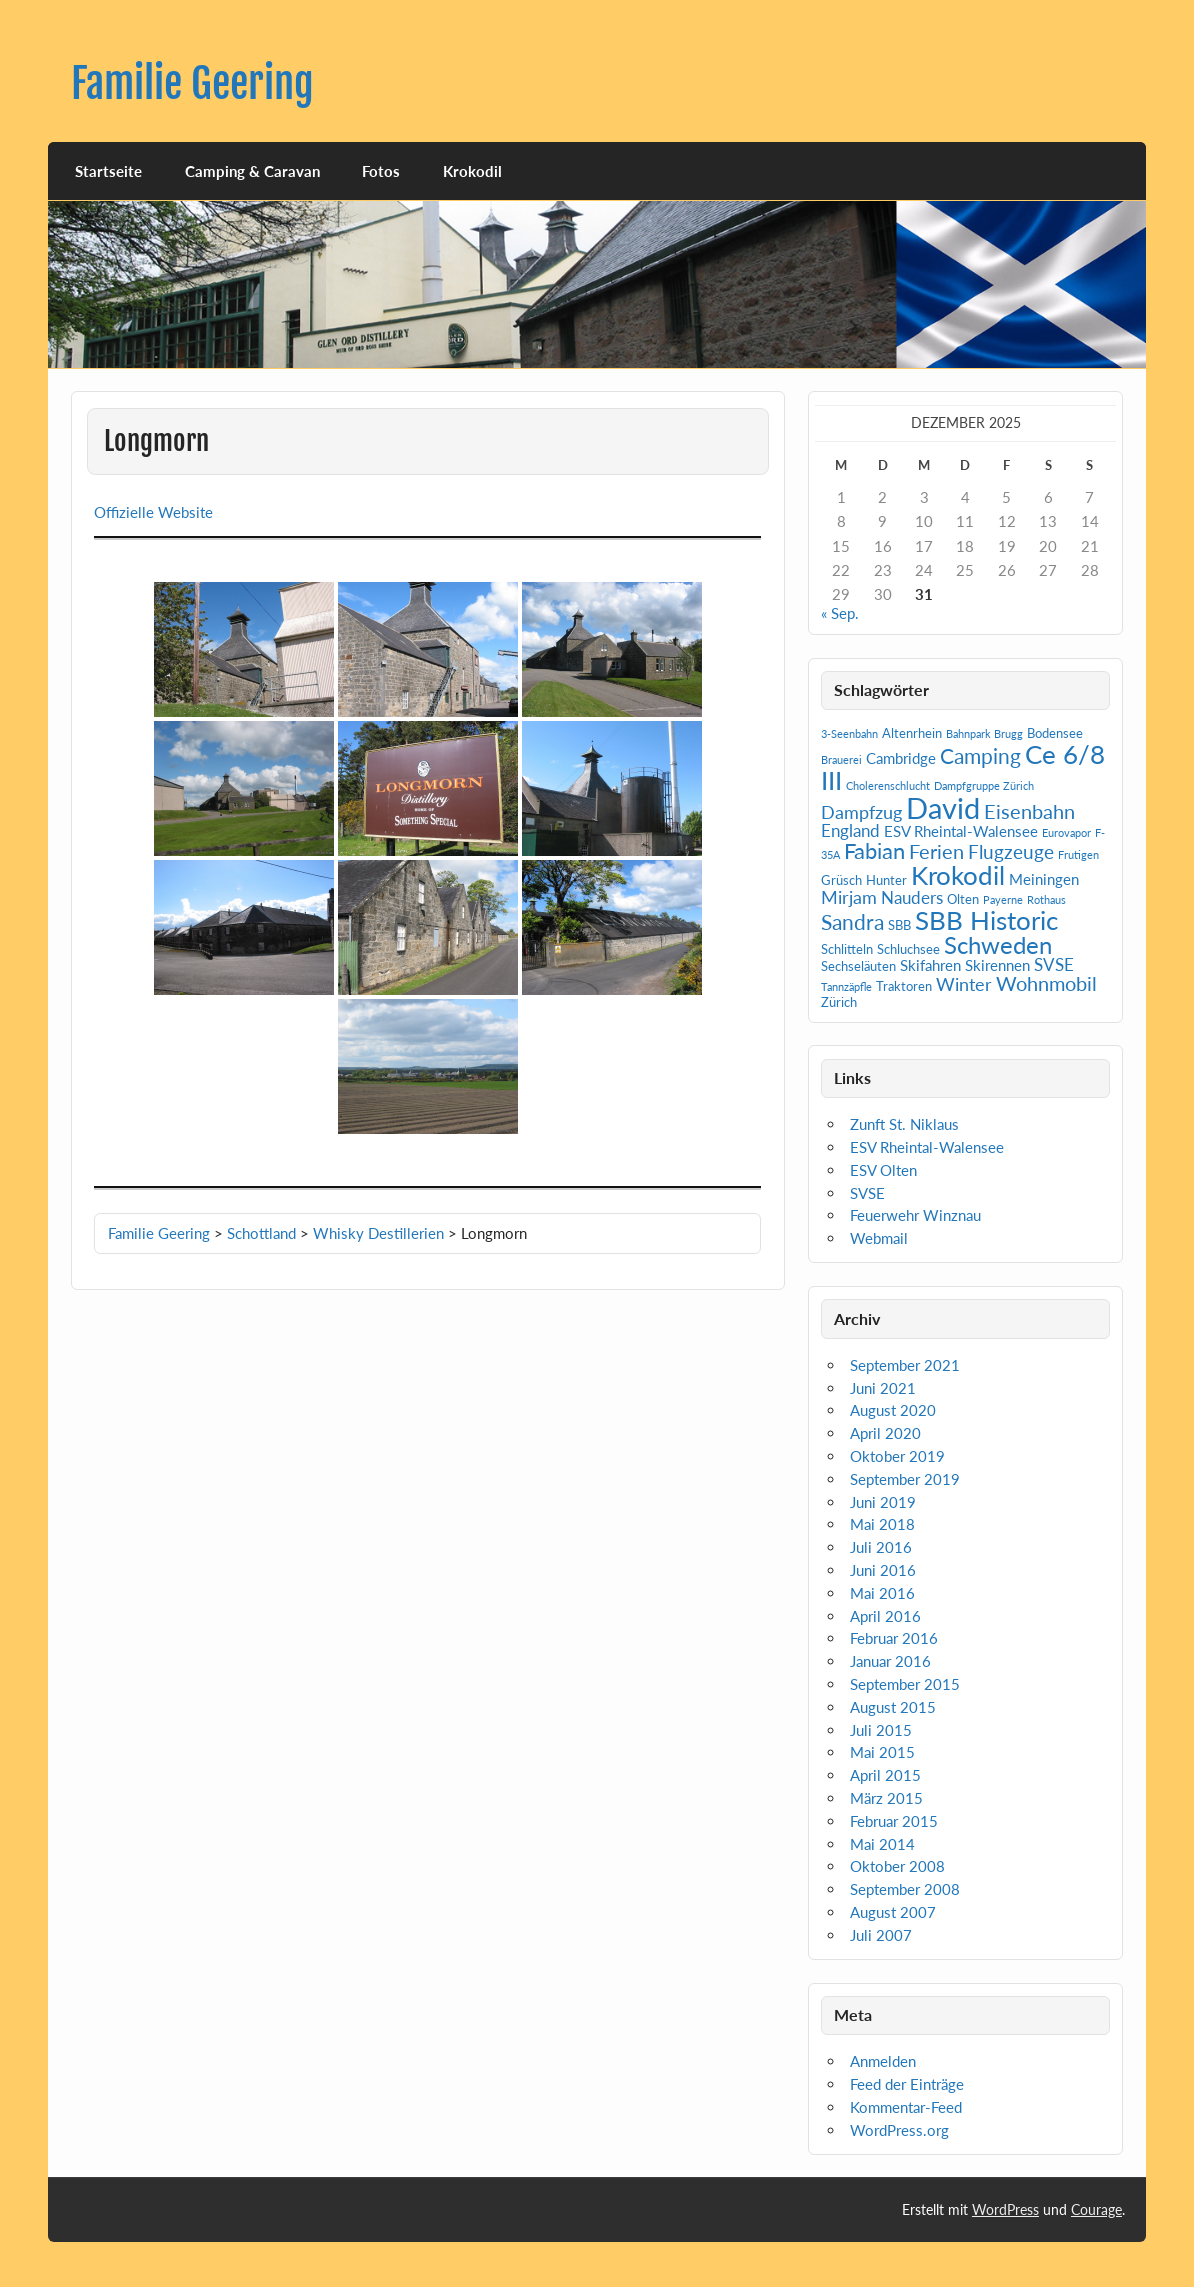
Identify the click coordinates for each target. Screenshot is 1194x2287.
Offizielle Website (153, 512)
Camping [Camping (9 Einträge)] (980, 756)
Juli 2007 (881, 1935)
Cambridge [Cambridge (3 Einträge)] (901, 758)
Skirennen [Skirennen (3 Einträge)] (997, 965)
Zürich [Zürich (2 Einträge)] (839, 1002)
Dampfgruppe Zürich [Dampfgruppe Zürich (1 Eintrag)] (984, 785)
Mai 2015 (882, 1752)
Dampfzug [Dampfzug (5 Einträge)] (861, 812)
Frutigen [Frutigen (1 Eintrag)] (1078, 854)
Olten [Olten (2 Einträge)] (963, 899)
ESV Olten (883, 1170)
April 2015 (885, 1775)
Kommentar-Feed (906, 2107)
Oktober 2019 (897, 1456)
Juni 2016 (883, 1570)
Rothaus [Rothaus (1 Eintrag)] (1046, 899)
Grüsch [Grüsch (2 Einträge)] (841, 880)
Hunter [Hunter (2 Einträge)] (886, 880)
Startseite (108, 171)
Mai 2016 (882, 1593)
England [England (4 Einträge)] (850, 830)
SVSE (867, 1193)
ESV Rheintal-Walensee (927, 1147)
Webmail (879, 1238)
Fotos (381, 171)
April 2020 (885, 1433)
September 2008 (905, 1889)
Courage (1096, 2209)
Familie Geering (192, 83)
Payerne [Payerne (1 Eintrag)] (1003, 899)
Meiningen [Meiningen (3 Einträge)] (1044, 879)
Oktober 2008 (897, 1866)
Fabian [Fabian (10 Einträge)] (874, 850)
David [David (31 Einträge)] (943, 807)
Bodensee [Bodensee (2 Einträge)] (1055, 733)
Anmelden (883, 2061)
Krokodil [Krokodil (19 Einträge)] (958, 875)
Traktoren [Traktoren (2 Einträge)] (904, 986)
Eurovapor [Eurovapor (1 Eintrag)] (1066, 832)
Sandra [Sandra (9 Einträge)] (852, 922)
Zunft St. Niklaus (904, 1124)
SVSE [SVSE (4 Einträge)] (1054, 964)
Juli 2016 (881, 1547)
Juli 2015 (881, 1730)
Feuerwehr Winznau (915, 1215)
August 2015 (893, 1707)
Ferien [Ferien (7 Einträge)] (936, 851)
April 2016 (885, 1616)
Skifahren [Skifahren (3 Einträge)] (930, 965)
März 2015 (886, 1798)
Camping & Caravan (252, 171)
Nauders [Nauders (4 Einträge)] (912, 897)
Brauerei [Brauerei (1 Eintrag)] (841, 759)
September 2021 (905, 1365)
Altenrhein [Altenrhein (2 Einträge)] (912, 733)
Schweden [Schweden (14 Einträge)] (998, 944)
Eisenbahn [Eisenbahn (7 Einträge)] (1029, 811)
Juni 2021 (883, 1388)
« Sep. (840, 613)
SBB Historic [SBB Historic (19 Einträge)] (986, 920)
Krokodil (472, 171)
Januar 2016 (890, 1661)
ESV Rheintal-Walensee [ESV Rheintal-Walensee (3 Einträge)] (961, 831)
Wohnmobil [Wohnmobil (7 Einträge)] (1046, 983)
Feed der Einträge (907, 2084)
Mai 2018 (882, 1524)
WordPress (1005, 2209)
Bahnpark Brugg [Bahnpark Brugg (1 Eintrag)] (984, 733)
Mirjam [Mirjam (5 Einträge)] (849, 897)
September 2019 (905, 1479)
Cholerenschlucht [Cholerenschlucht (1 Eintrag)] (888, 785)
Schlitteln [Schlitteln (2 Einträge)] (847, 949)
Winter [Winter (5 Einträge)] (964, 984)
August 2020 (893, 1410)
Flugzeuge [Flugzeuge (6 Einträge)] (1011, 851)
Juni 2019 (883, 1502)
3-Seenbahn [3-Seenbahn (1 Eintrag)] (849, 733)
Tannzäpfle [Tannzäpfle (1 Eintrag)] (846, 986)
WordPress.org (899, 2130)
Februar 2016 (894, 1638)
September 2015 (905, 1684)
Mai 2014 (882, 1844)
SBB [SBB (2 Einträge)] (899, 925)
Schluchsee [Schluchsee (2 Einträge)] (908, 949)
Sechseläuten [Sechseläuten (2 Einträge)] (858, 966)
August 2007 (893, 1912)
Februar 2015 (894, 1821)
